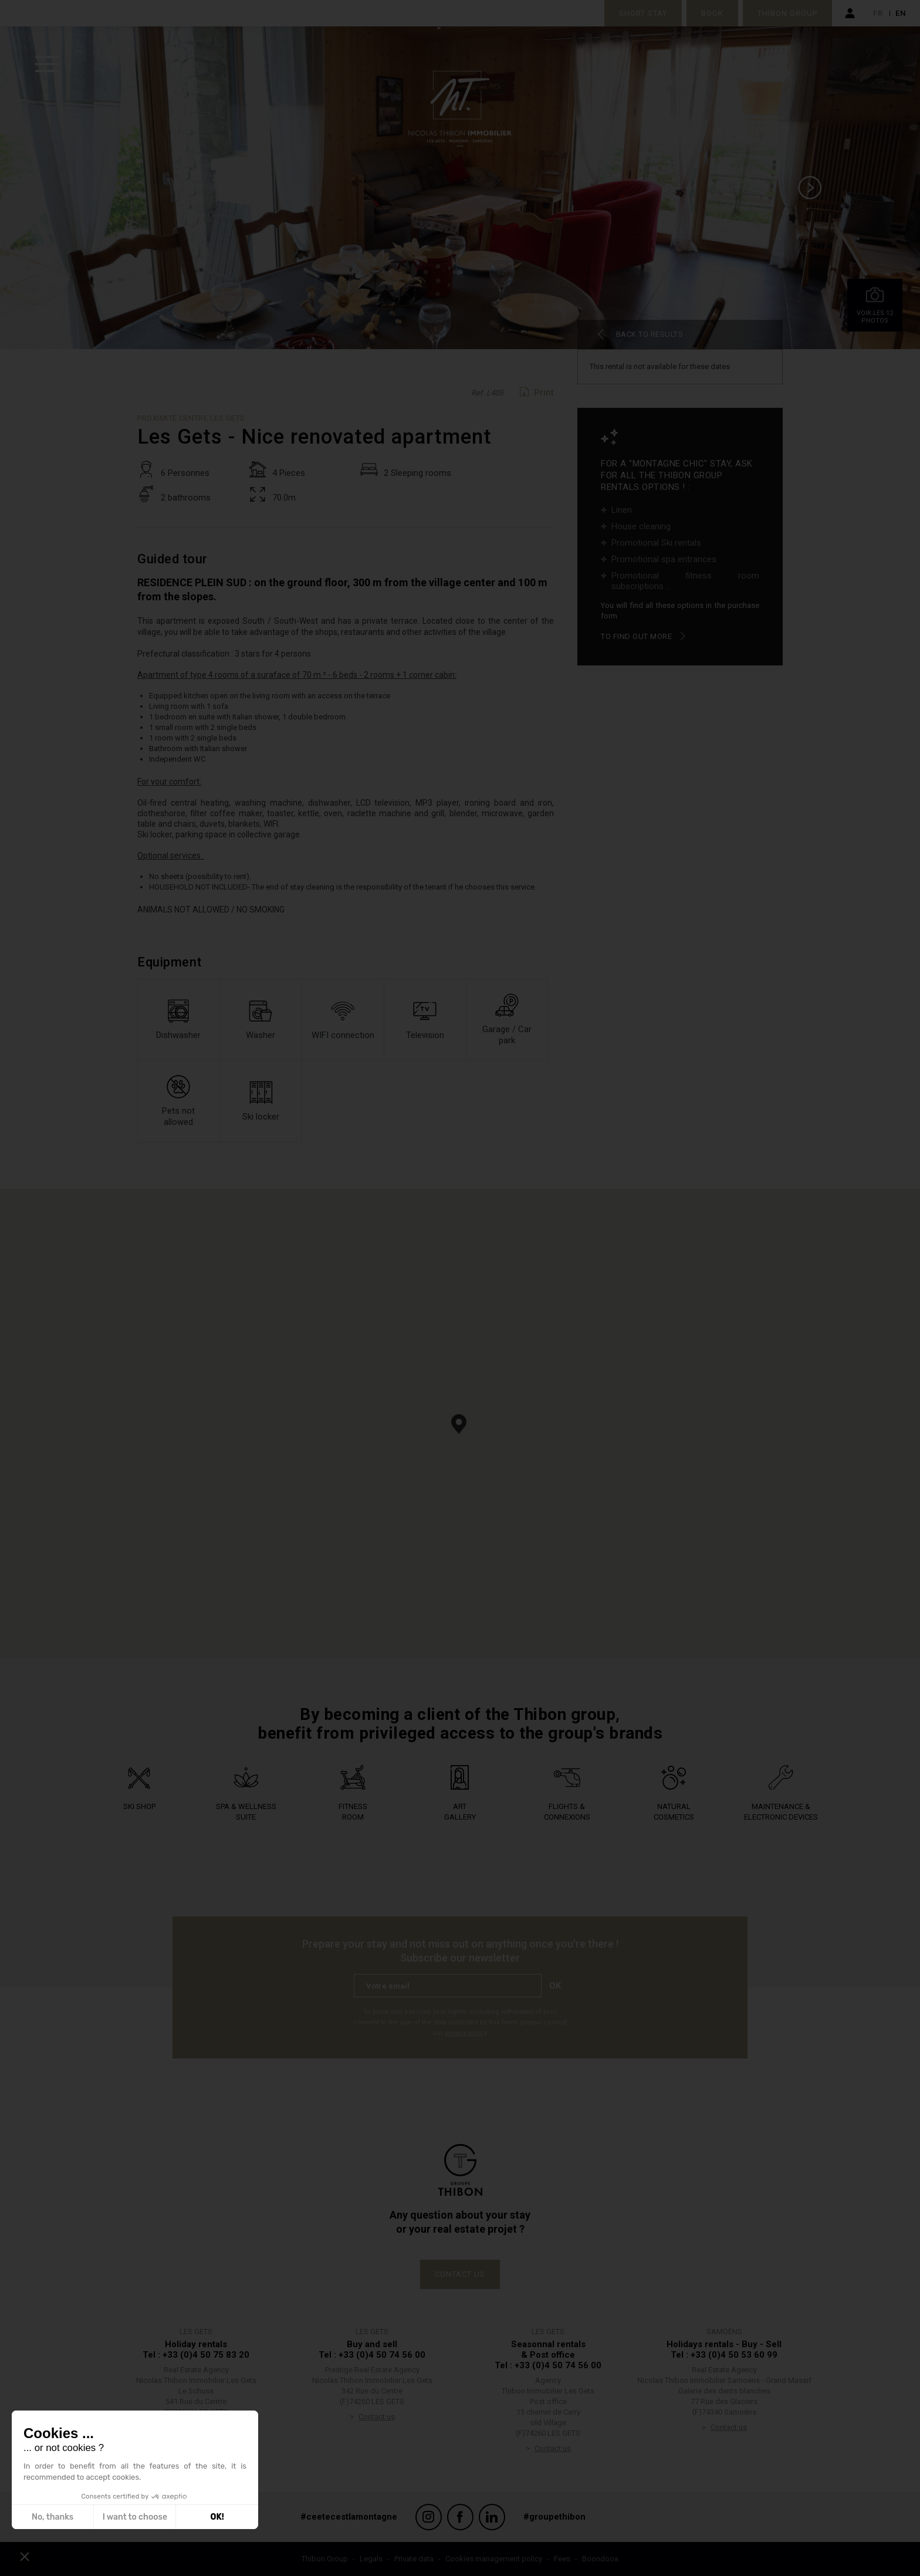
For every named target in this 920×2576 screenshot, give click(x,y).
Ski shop (139, 1806)
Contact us (460, 2274)
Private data (414, 2558)
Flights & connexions (567, 1812)
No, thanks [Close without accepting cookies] (52, 2517)
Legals (371, 2558)
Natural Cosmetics (674, 1816)
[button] (459, 1424)
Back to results (650, 334)
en (900, 13)
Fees (562, 2558)
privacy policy (465, 2033)
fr (878, 13)
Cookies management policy (493, 2558)
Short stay (643, 13)
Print (544, 392)
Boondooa (600, 2558)
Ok (555, 1985)
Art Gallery (460, 1811)
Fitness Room (353, 1811)
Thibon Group (787, 13)
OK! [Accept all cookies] (217, 2517)
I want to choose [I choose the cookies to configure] (135, 2517)
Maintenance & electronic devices (781, 1821)
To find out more (636, 636)
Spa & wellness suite (246, 1811)
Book (712, 13)
